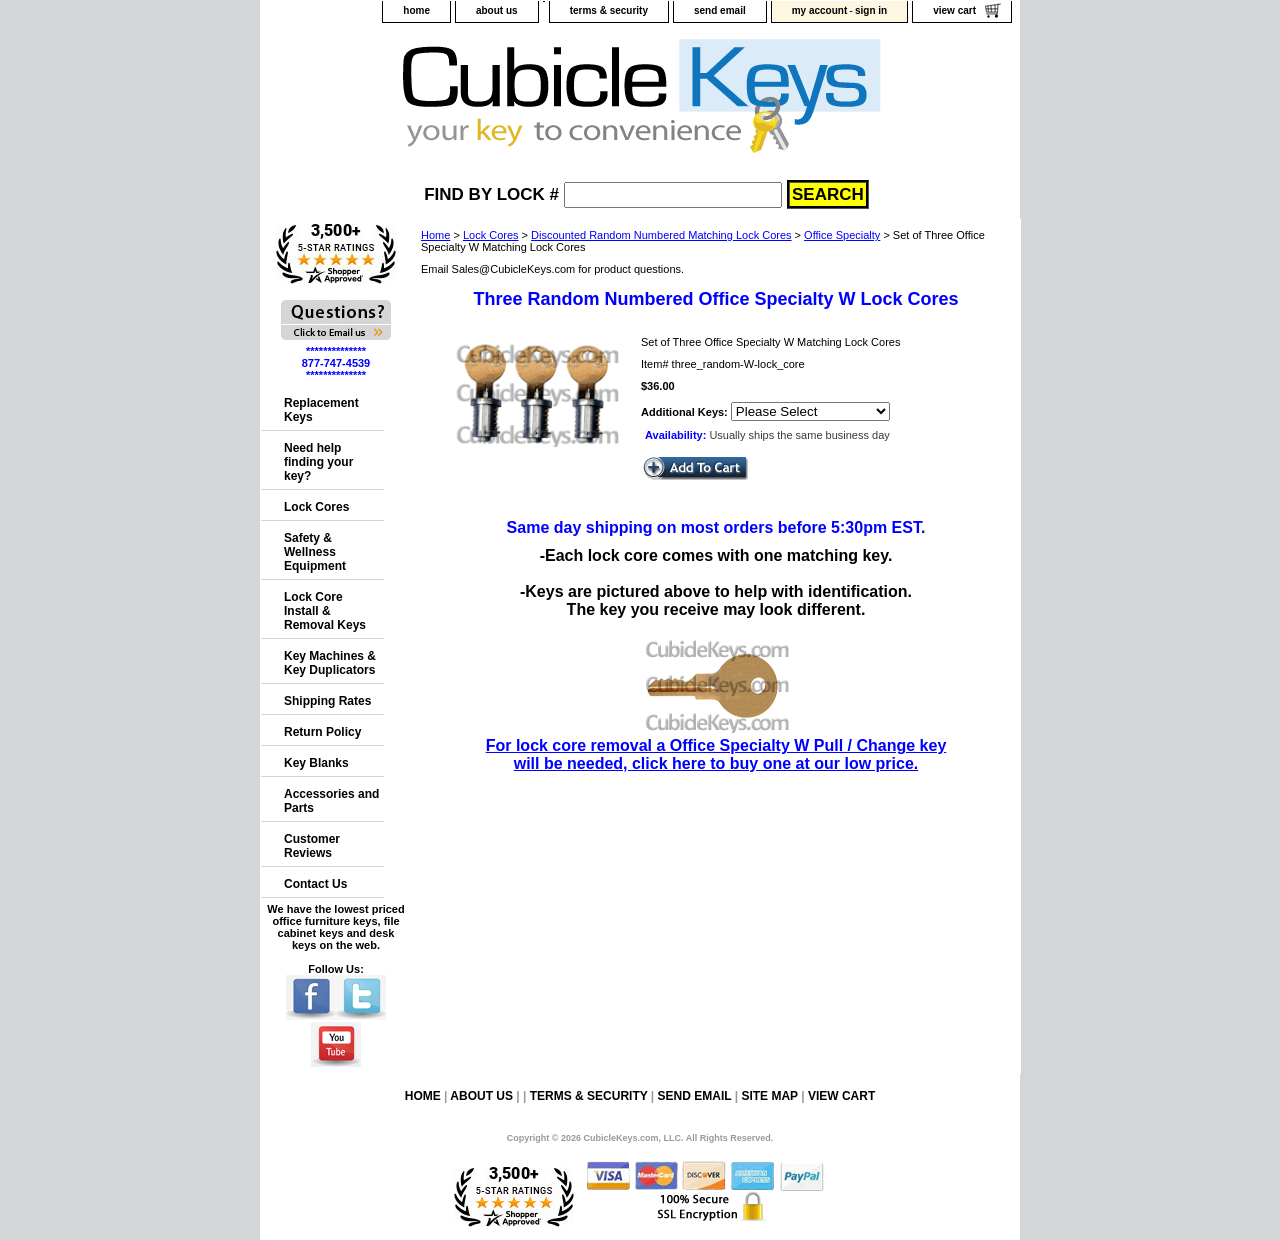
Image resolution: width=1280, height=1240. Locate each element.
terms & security (609, 10)
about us (497, 10)
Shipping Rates (327, 701)
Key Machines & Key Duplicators (330, 663)
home (416, 10)
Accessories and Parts (331, 801)
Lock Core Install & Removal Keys (325, 611)
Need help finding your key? (318, 462)
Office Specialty (842, 235)
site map (769, 1096)
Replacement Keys (321, 410)
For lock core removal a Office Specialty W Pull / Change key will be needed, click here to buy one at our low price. (716, 745)
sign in (871, 10)
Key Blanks (316, 763)
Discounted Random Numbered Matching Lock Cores (661, 235)
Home (435, 235)
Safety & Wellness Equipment (315, 552)
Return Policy (322, 732)
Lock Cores (491, 235)
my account (820, 10)
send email (720, 10)
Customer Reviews (312, 846)
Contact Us (315, 884)
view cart (954, 10)
